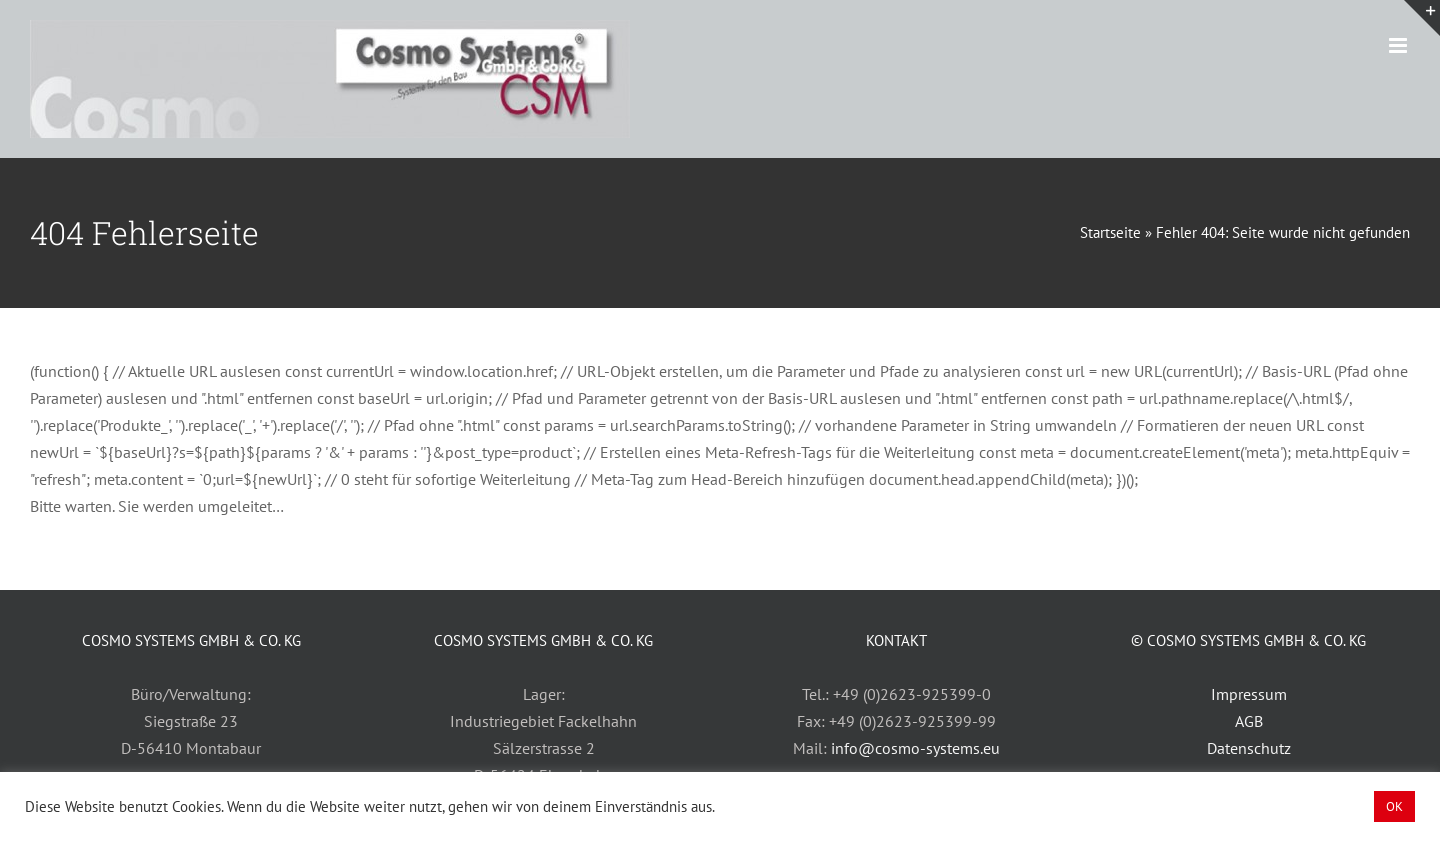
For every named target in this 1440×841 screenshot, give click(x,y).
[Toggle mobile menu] (1399, 45)
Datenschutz (1249, 748)
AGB (1249, 721)
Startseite (1110, 232)
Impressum (1249, 694)
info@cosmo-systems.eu (915, 748)
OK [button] (1394, 806)
